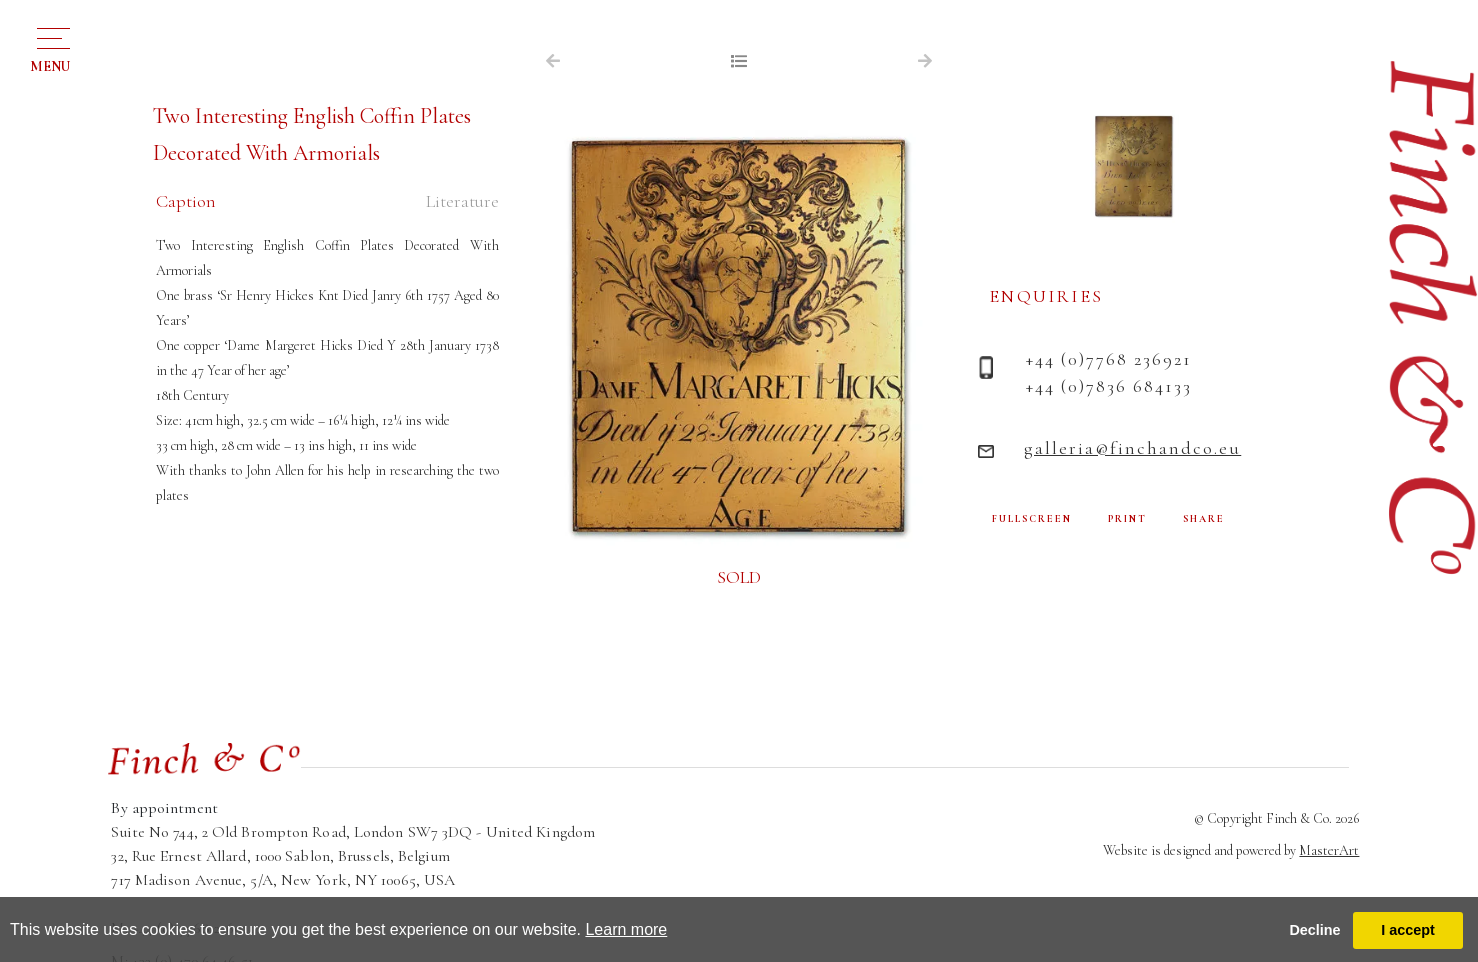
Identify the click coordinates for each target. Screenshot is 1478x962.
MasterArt (1329, 850)
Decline (1314, 930)
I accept (1408, 930)
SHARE (1204, 519)
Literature (462, 201)
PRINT (1127, 519)
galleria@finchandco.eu (1132, 448)
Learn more (626, 929)
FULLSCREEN (1032, 519)
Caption (186, 201)
